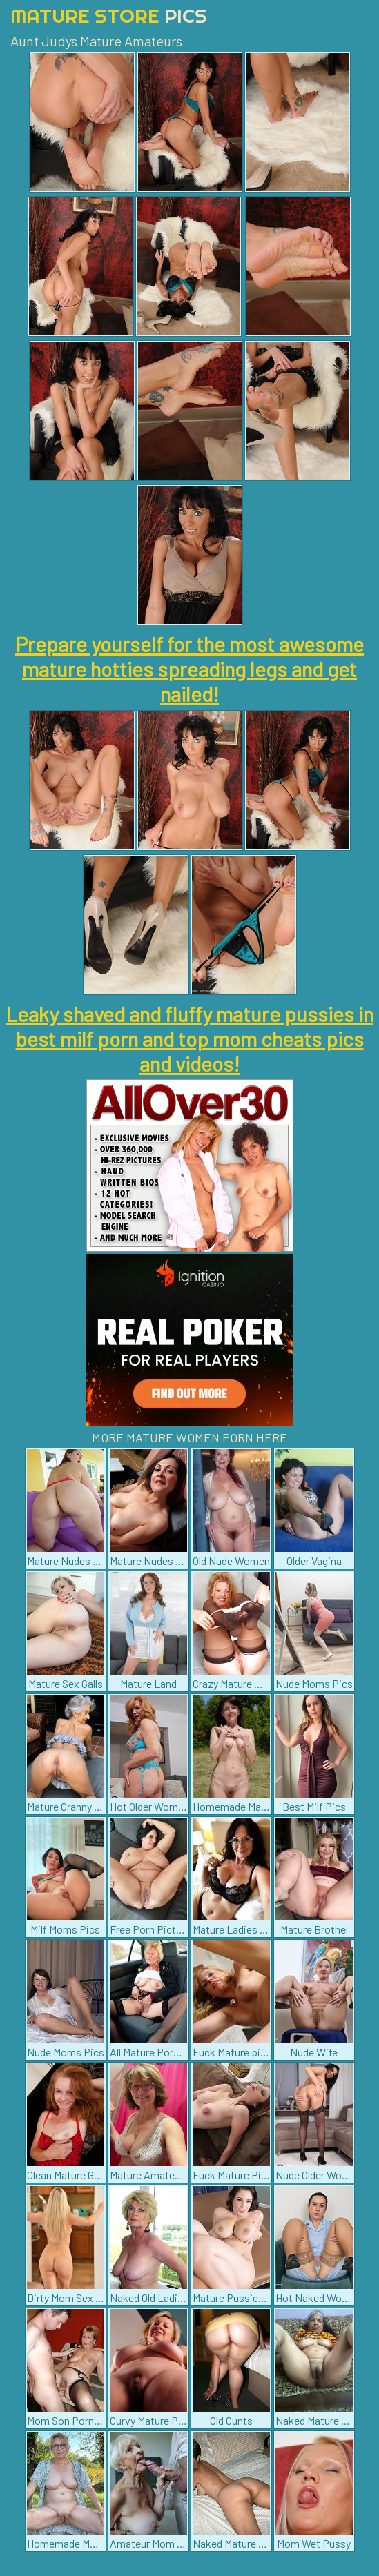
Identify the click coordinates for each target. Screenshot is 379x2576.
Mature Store (108, 15)
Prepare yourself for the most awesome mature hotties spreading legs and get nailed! (189, 668)
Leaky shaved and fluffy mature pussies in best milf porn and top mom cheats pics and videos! (189, 1038)
